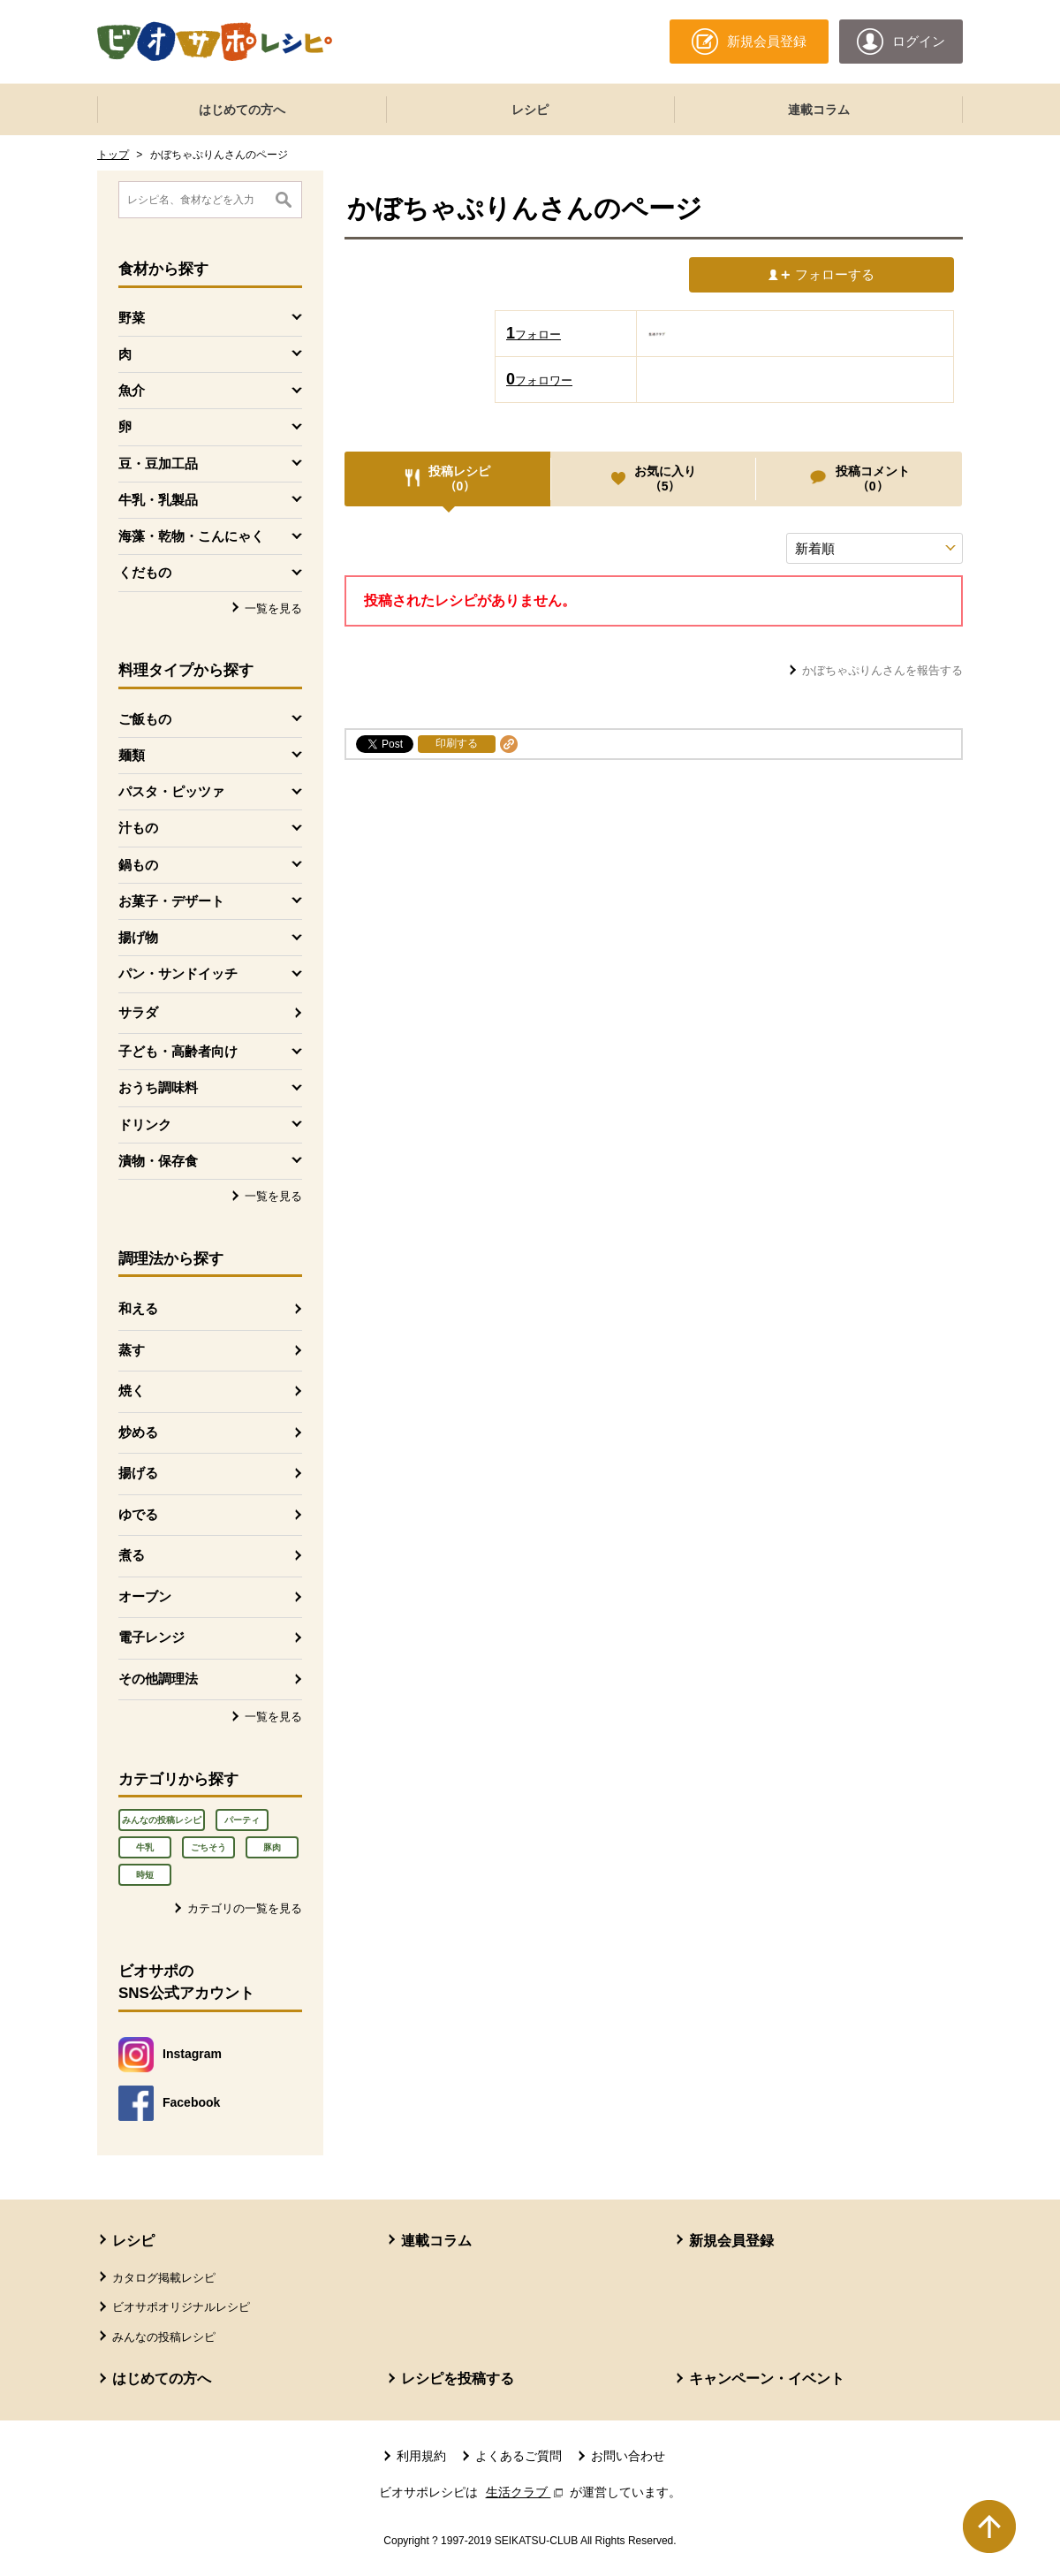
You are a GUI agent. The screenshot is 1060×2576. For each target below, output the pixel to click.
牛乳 (145, 1847)
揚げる (138, 1472)
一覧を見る (273, 608)
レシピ (530, 110)
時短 (145, 1875)
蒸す (131, 1349)
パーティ (242, 1820)
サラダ (138, 1012)
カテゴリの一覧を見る (244, 1908)
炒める (138, 1432)
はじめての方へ (242, 110)
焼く (131, 1390)
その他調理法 (158, 1678)
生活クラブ (526, 2492)
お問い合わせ (628, 2456)
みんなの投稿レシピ (161, 1820)
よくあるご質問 (518, 2456)
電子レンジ (151, 1637)
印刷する (456, 743)
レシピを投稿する (457, 2378)
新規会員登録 (731, 2240)
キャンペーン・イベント (766, 2378)
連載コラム (819, 110)
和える (138, 1308)
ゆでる (138, 1514)
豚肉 (272, 1847)
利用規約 (421, 2456)
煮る (131, 1554)
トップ (113, 154)
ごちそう (208, 1847)
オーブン (144, 1596)
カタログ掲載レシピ (164, 2277)
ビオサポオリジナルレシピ (181, 2307)
